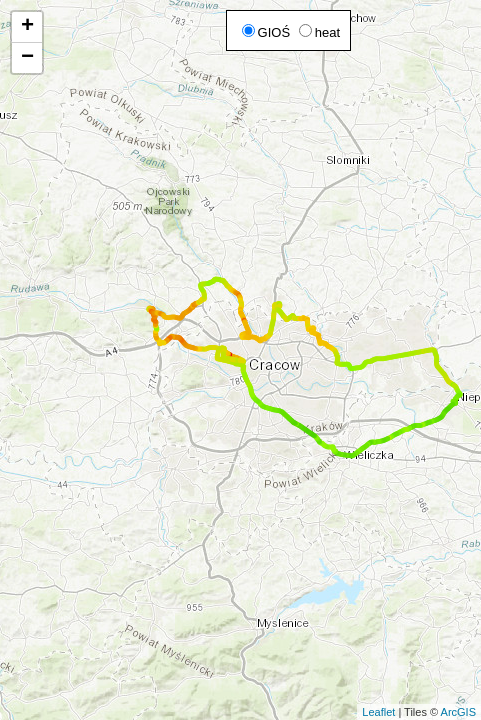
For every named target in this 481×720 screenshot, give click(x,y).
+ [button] (27, 27)
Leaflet (378, 712)
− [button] (27, 58)
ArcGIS (458, 712)
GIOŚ (266, 32)
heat (319, 32)
